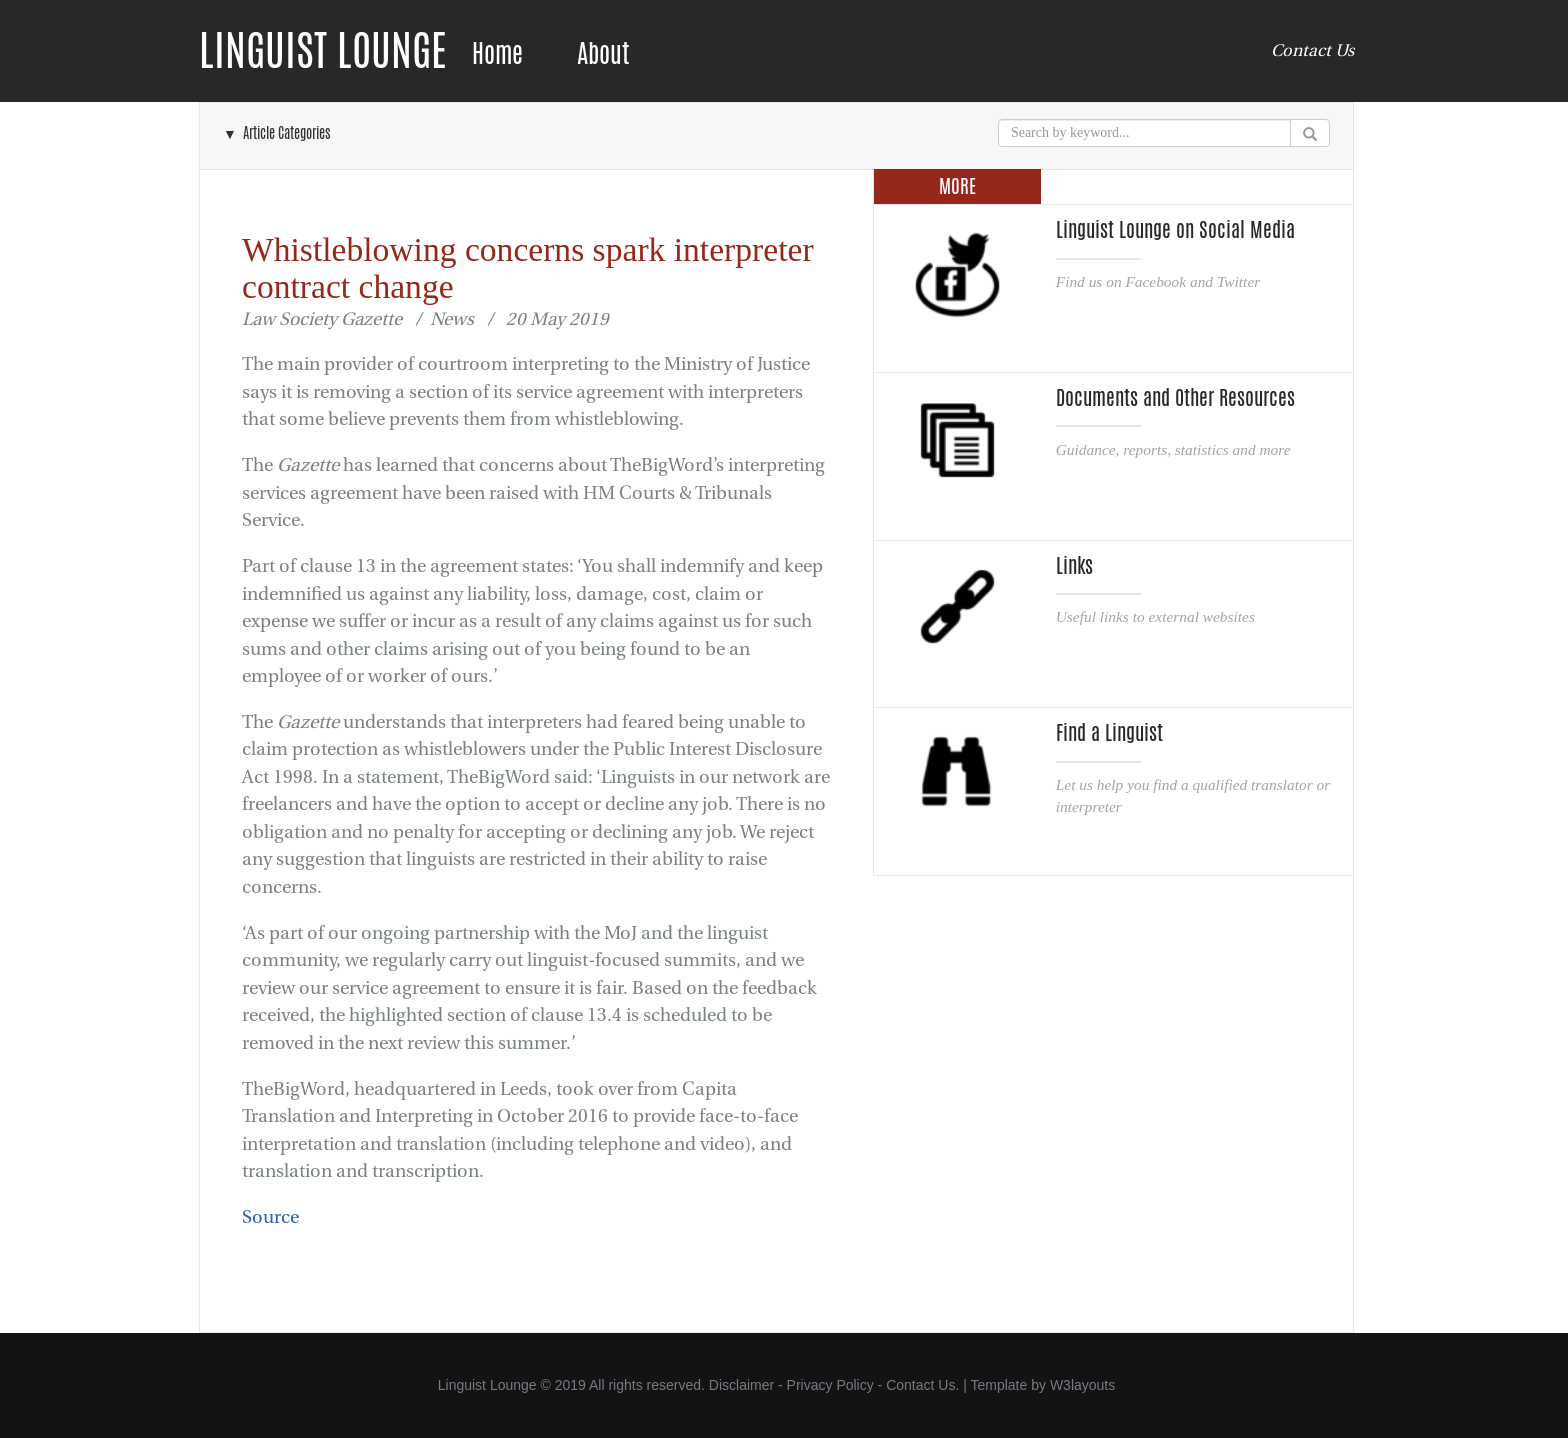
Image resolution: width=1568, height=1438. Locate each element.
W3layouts (1082, 1385)
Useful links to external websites (1155, 616)
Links (1074, 566)
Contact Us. (922, 1385)
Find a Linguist (1109, 733)
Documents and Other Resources (1175, 398)
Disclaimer (741, 1385)
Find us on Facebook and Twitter (1158, 281)
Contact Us (1312, 50)
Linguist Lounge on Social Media (1175, 230)
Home (497, 53)
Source (270, 1217)
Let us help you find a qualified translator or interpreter (1193, 795)
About (603, 53)
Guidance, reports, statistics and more (1173, 449)
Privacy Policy (830, 1385)
